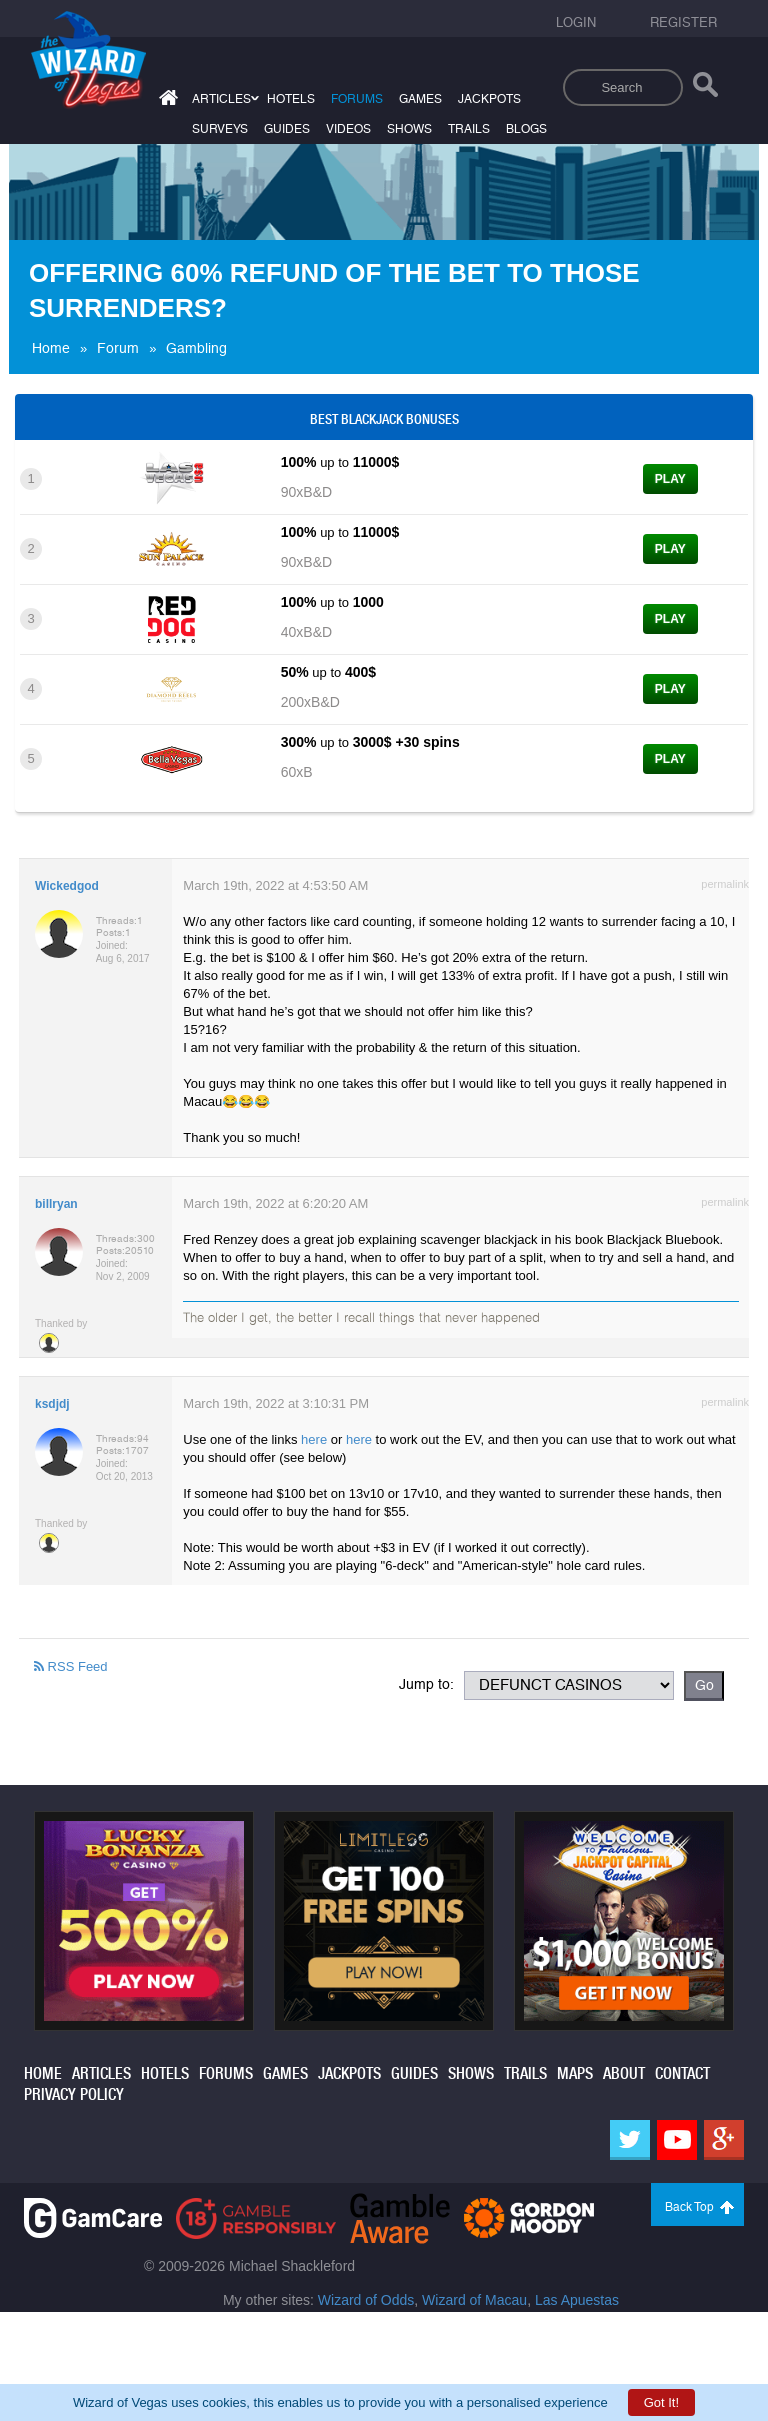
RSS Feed (71, 1666)
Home (51, 348)
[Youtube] (677, 2140)
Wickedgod (67, 886)
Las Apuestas (577, 2300)
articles (221, 99)
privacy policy (74, 2094)
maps (575, 2073)
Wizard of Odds (366, 2300)
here (314, 1439)
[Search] (705, 89)
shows (409, 129)
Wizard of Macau (474, 2300)
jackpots (489, 99)
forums (357, 99)
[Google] (724, 2140)
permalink (725, 884)
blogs (526, 129)
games (420, 99)
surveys (220, 129)
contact (682, 2073)
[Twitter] (630, 2140)
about (624, 2073)
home (43, 2073)
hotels (291, 99)
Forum (118, 348)
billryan (56, 1204)
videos (348, 129)
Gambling (196, 348)
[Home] (166, 101)
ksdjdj (52, 1404)
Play (670, 479)
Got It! (661, 2402)
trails (469, 129)
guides (287, 129)
